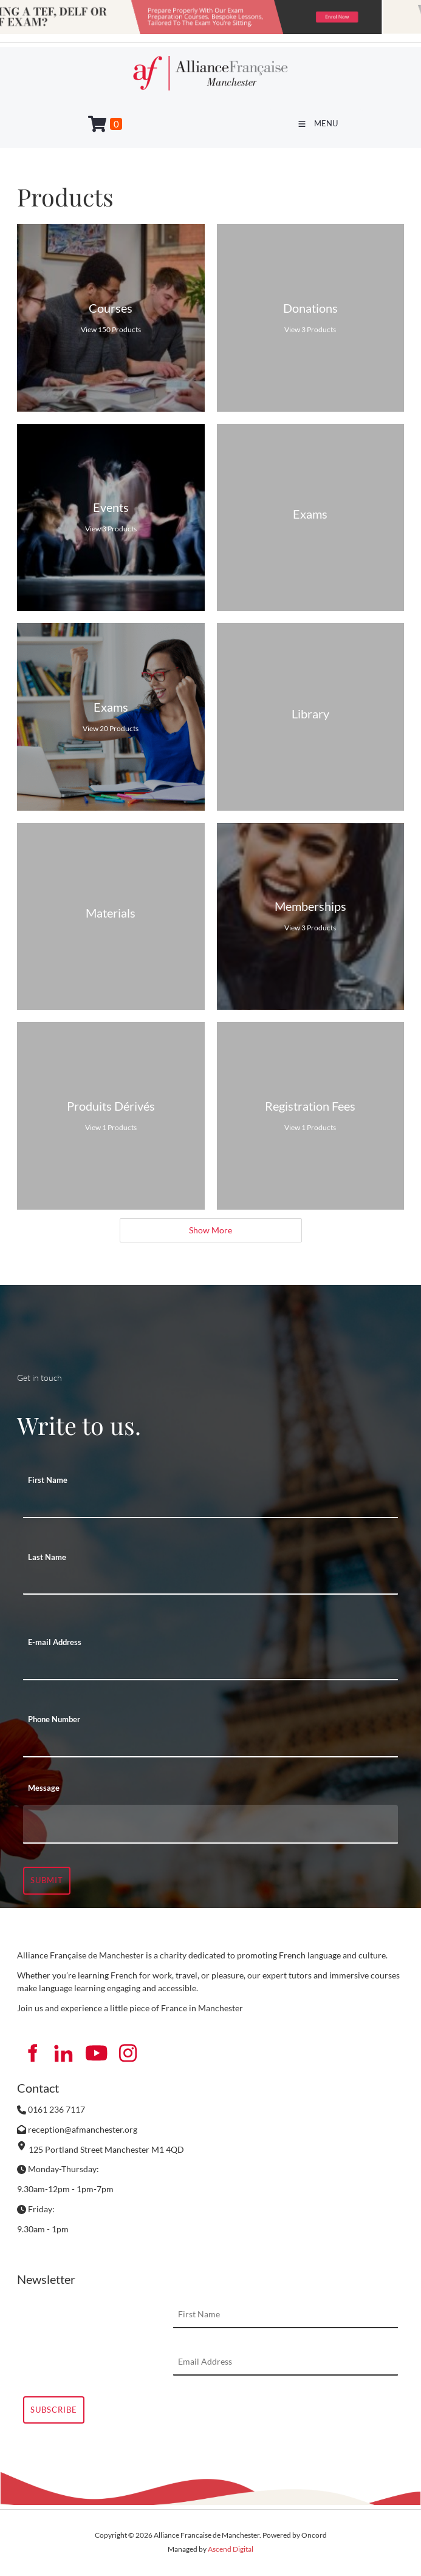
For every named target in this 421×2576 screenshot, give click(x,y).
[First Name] (210, 1504)
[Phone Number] (210, 1744)
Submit (46, 1880)
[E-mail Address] (210, 1667)
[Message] (210, 1824)
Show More (210, 1230)
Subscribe (53, 2409)
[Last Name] (210, 1581)
